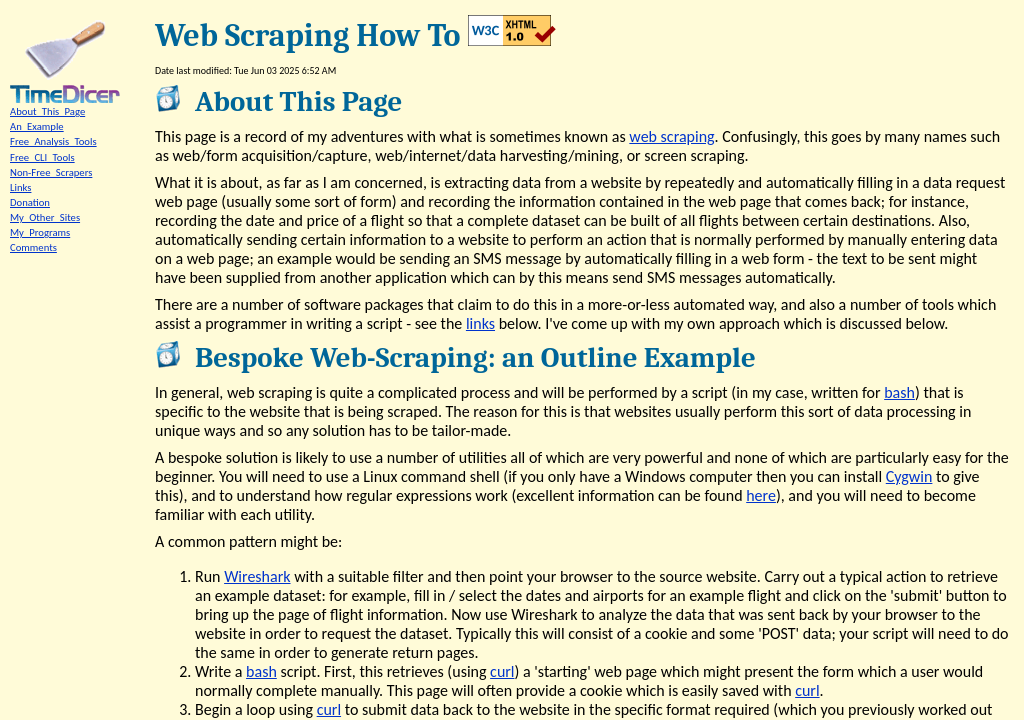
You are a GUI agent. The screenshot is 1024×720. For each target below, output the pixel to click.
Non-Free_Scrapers (51, 172)
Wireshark (257, 576)
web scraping (671, 136)
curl (502, 671)
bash (899, 392)
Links (20, 187)
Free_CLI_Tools (42, 157)
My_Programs (40, 232)
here (761, 495)
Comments (33, 247)
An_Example (37, 126)
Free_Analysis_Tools (53, 141)
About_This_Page (47, 111)
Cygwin (909, 476)
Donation (30, 202)
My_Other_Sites (45, 217)
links (480, 323)
